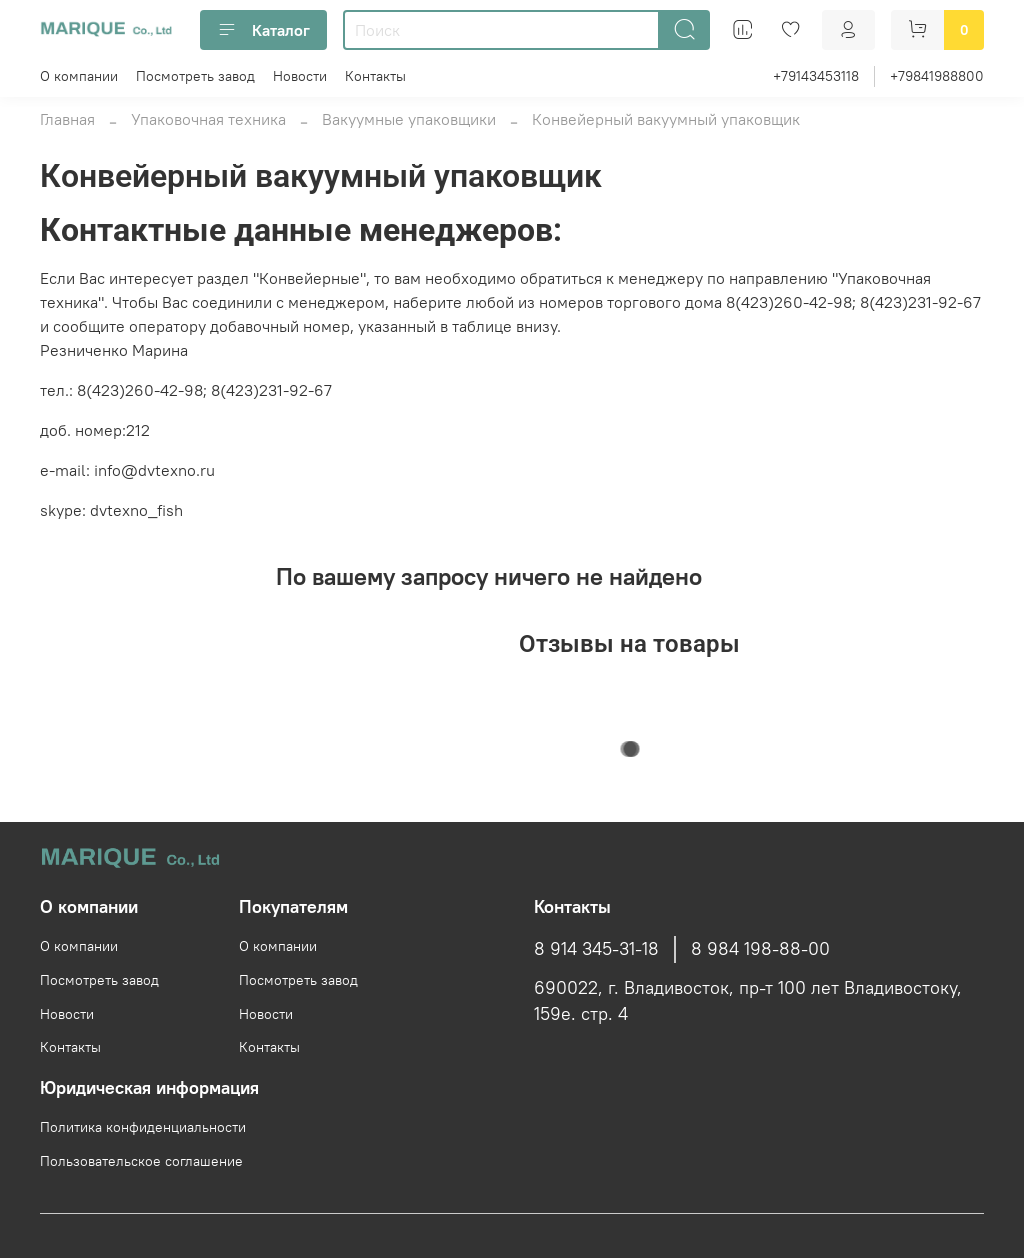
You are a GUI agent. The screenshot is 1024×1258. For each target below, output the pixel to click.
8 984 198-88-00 (760, 949)
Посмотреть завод (195, 76)
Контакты (375, 76)
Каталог (263, 30)
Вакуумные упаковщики (409, 119)
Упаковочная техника (208, 119)
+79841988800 (937, 76)
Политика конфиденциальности (143, 1127)
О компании (79, 76)
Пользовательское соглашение (141, 1161)
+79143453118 (816, 76)
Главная (67, 119)
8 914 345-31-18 (596, 949)
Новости (300, 76)
